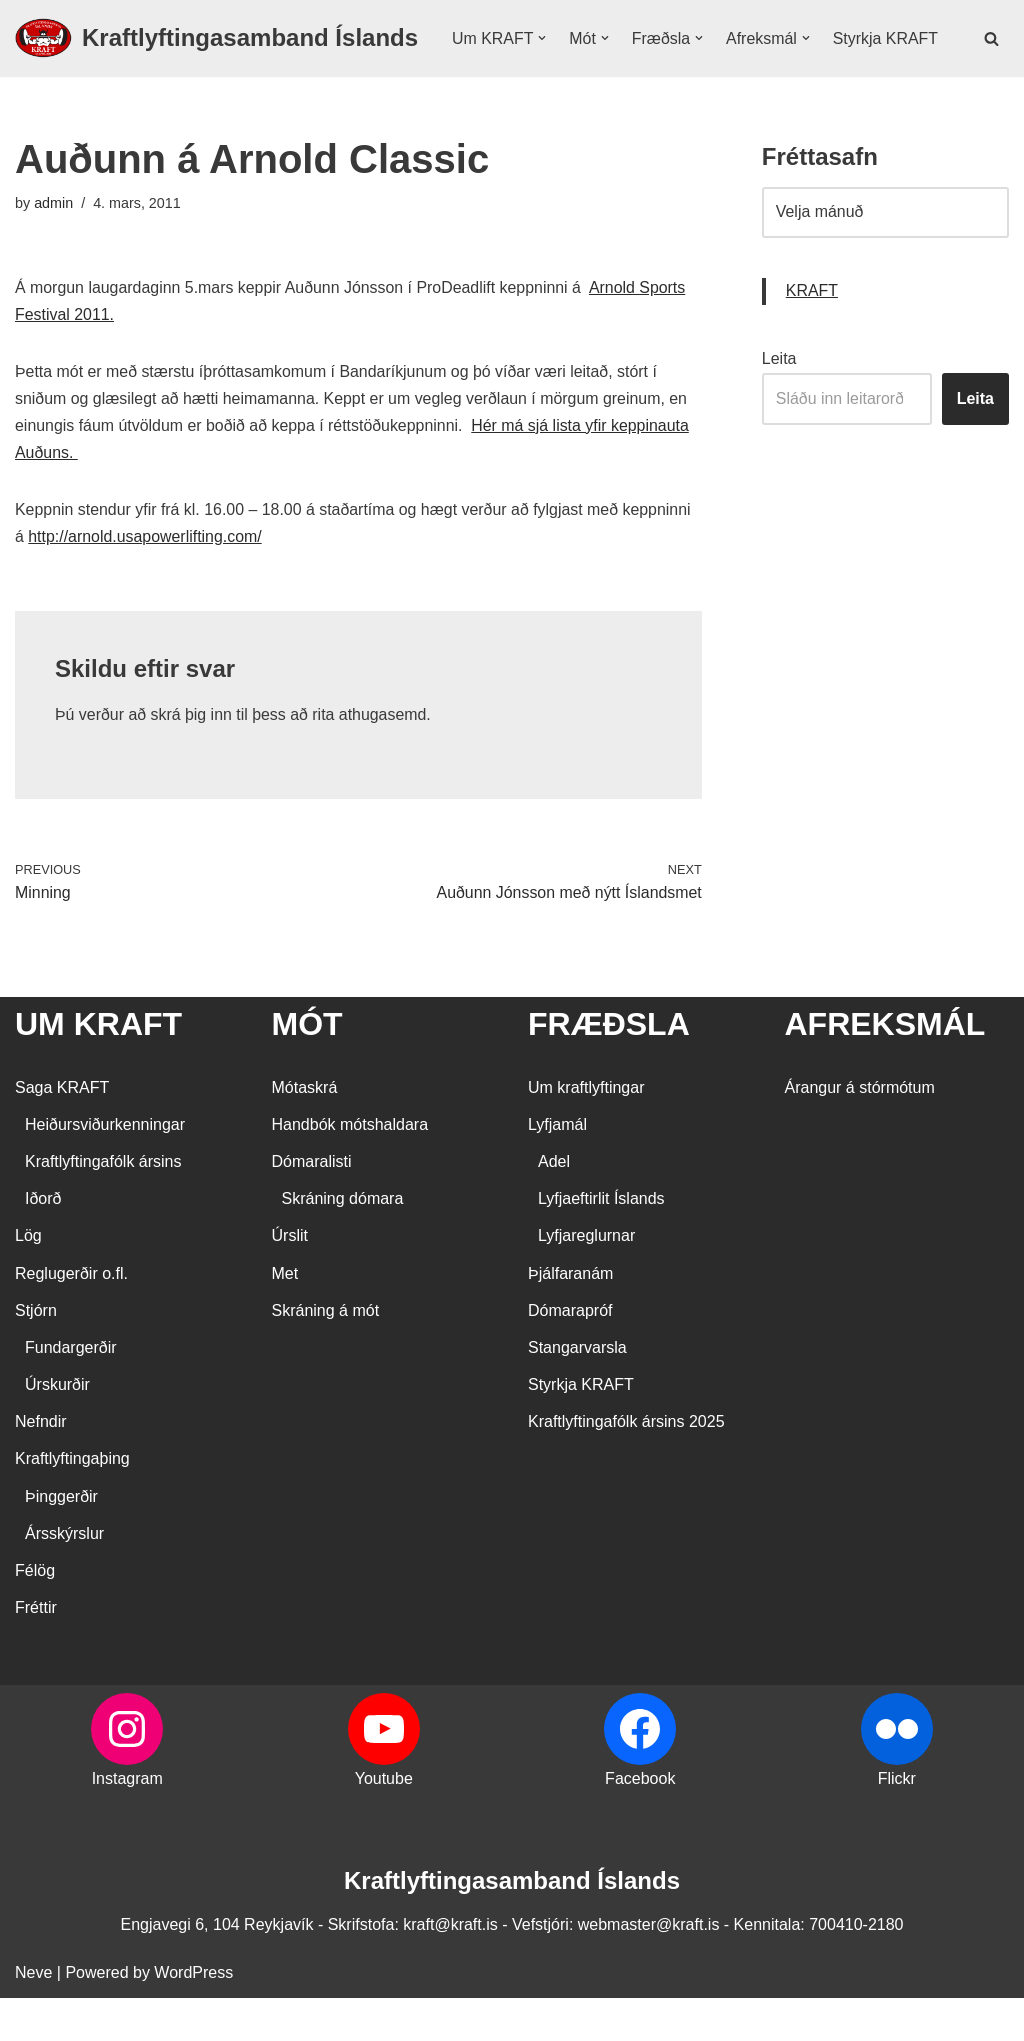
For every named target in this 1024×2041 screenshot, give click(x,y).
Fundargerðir (71, 1390)
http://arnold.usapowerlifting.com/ (145, 579)
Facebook (640, 1822)
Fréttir (36, 1651)
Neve (33, 2015)
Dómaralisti (312, 1204)
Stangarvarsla (577, 1390)
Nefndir (41, 1465)
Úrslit (290, 1279)
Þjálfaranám (570, 1316)
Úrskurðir (57, 1428)
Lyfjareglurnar (586, 1279)
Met (285, 1316)
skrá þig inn (192, 758)
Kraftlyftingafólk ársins (103, 1204)
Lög (28, 1279)
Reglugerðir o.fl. (71, 1316)
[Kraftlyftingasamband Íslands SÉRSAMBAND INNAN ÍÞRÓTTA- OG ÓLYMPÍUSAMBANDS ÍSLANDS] (216, 59)
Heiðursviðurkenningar (105, 1167)
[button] (543, 46)
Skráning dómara (343, 1242)
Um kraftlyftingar (586, 1130)
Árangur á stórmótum (860, 1130)
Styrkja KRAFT (505, 72)
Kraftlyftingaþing (72, 1502)
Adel (554, 1204)
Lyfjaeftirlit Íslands (601, 1242)
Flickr (897, 1822)
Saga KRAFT (62, 1130)
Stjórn (36, 1353)
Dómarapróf (570, 1353)
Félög (35, 1614)
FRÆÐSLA (609, 1068)
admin (53, 244)
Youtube (384, 1822)
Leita (779, 400)
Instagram (127, 1822)
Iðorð (43, 1242)
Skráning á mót (326, 1353)
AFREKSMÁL (885, 1068)
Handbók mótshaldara (350, 1167)
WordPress (193, 2015)
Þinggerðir (61, 1539)
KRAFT (812, 333)
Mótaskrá (305, 1130)
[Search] (991, 58)
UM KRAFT (98, 1068)
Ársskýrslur (64, 1576)
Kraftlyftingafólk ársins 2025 (626, 1465)
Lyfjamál (557, 1167)
